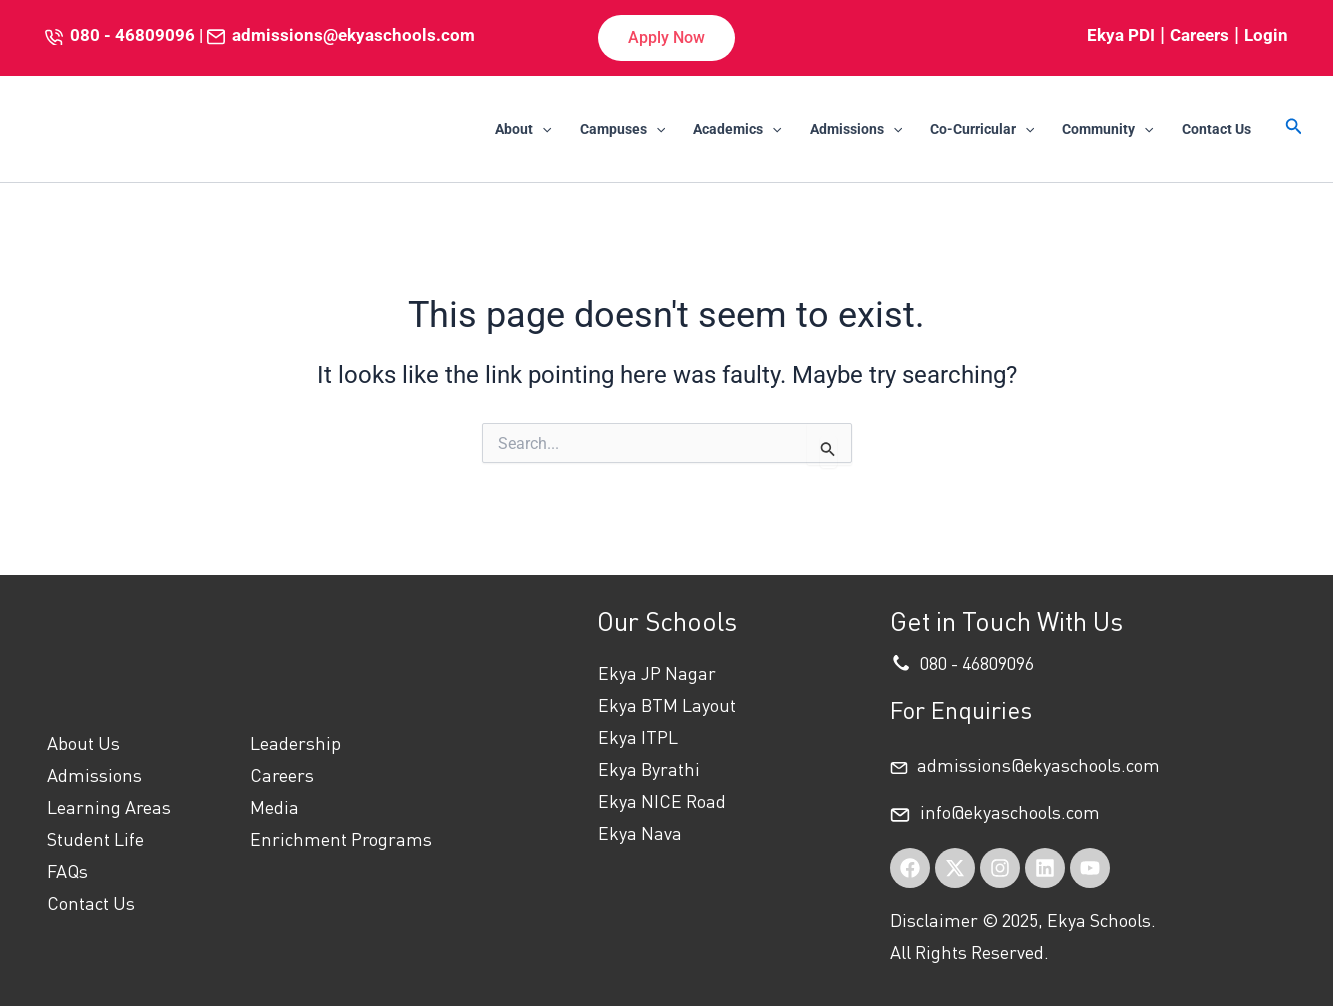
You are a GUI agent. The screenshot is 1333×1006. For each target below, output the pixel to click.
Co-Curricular (982, 129)
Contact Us (1216, 129)
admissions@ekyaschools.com (353, 35)
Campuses (622, 129)
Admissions (856, 129)
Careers (1199, 35)
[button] (666, 38)
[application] (542, 129)
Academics (737, 129)
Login (1266, 35)
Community (1107, 129)
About (523, 129)
